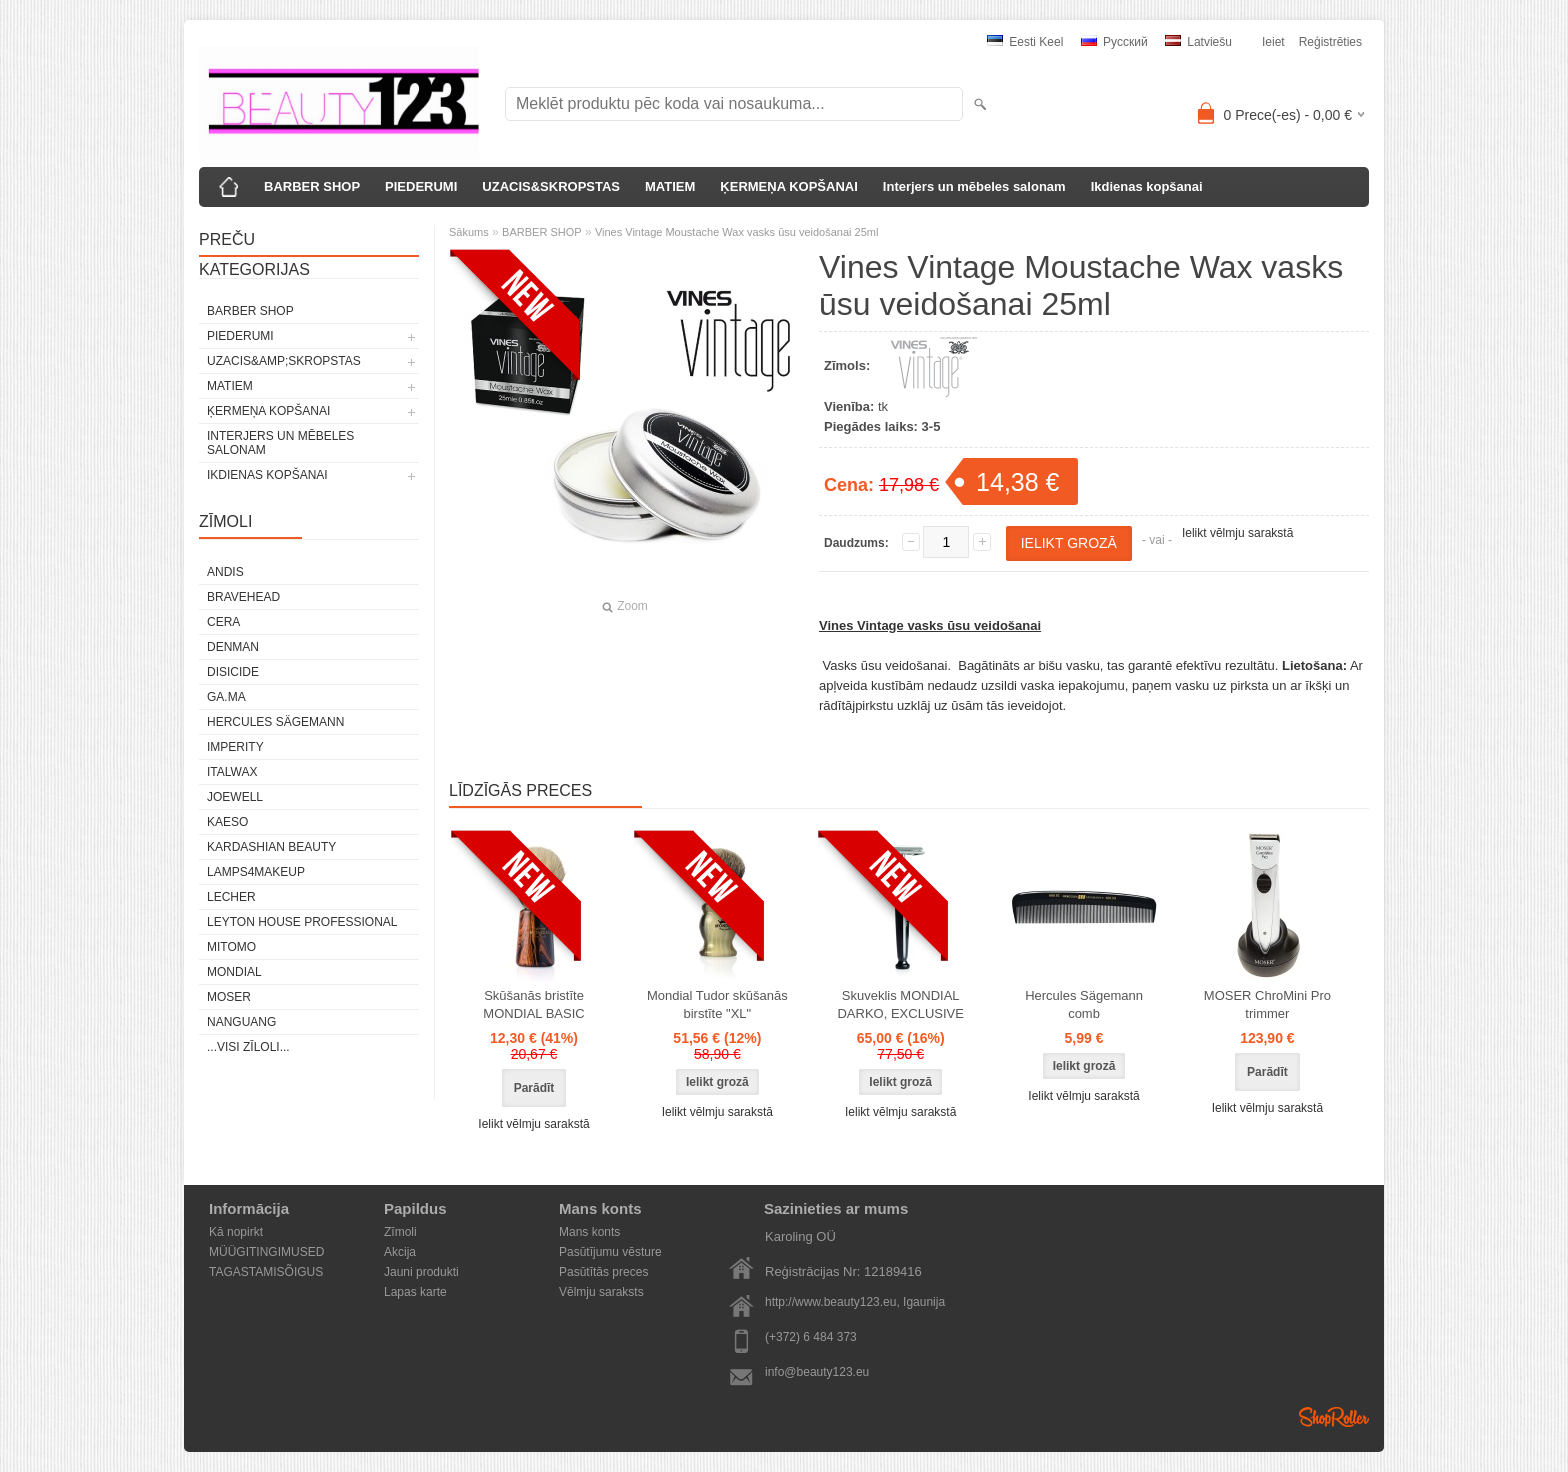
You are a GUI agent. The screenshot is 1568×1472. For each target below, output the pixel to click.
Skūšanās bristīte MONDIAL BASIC (533, 1004)
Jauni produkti (421, 1272)
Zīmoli (400, 1232)
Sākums (469, 232)
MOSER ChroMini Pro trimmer (1267, 1004)
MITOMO (231, 947)
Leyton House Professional (302, 922)
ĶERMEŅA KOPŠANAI (788, 186)
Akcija (400, 1252)
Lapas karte (415, 1292)
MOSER (229, 997)
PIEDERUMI (421, 186)
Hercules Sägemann (275, 722)
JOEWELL (235, 797)
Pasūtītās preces (603, 1272)
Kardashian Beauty (271, 847)
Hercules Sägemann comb (1084, 1004)
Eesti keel (1025, 42)
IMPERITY (235, 747)
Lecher (231, 897)
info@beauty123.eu (817, 1372)
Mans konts (589, 1232)
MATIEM (670, 186)
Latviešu (1198, 42)
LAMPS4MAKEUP (256, 872)
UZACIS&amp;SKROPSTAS (284, 361)
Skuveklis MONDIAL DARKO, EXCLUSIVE (900, 1004)
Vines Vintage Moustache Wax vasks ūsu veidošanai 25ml (737, 232)
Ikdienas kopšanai (1147, 186)
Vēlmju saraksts (601, 1292)
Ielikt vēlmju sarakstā (1237, 533)
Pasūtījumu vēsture (610, 1252)
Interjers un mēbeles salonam (974, 186)
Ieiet (1273, 42)
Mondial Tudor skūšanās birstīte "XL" (717, 1004)
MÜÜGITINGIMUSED (266, 1252)
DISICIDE (233, 672)
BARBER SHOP (312, 186)
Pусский (1114, 42)
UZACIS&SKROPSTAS (551, 186)
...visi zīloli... (248, 1047)
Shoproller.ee (1334, 1417)
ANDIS (225, 572)
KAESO (227, 822)
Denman (233, 647)
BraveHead (243, 597)
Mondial (234, 972)
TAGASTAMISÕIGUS (266, 1272)
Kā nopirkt (236, 1232)
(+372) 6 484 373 (811, 1337)
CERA (223, 622)
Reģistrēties (1330, 42)
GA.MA (226, 697)
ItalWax (232, 772)
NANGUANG (241, 1022)
